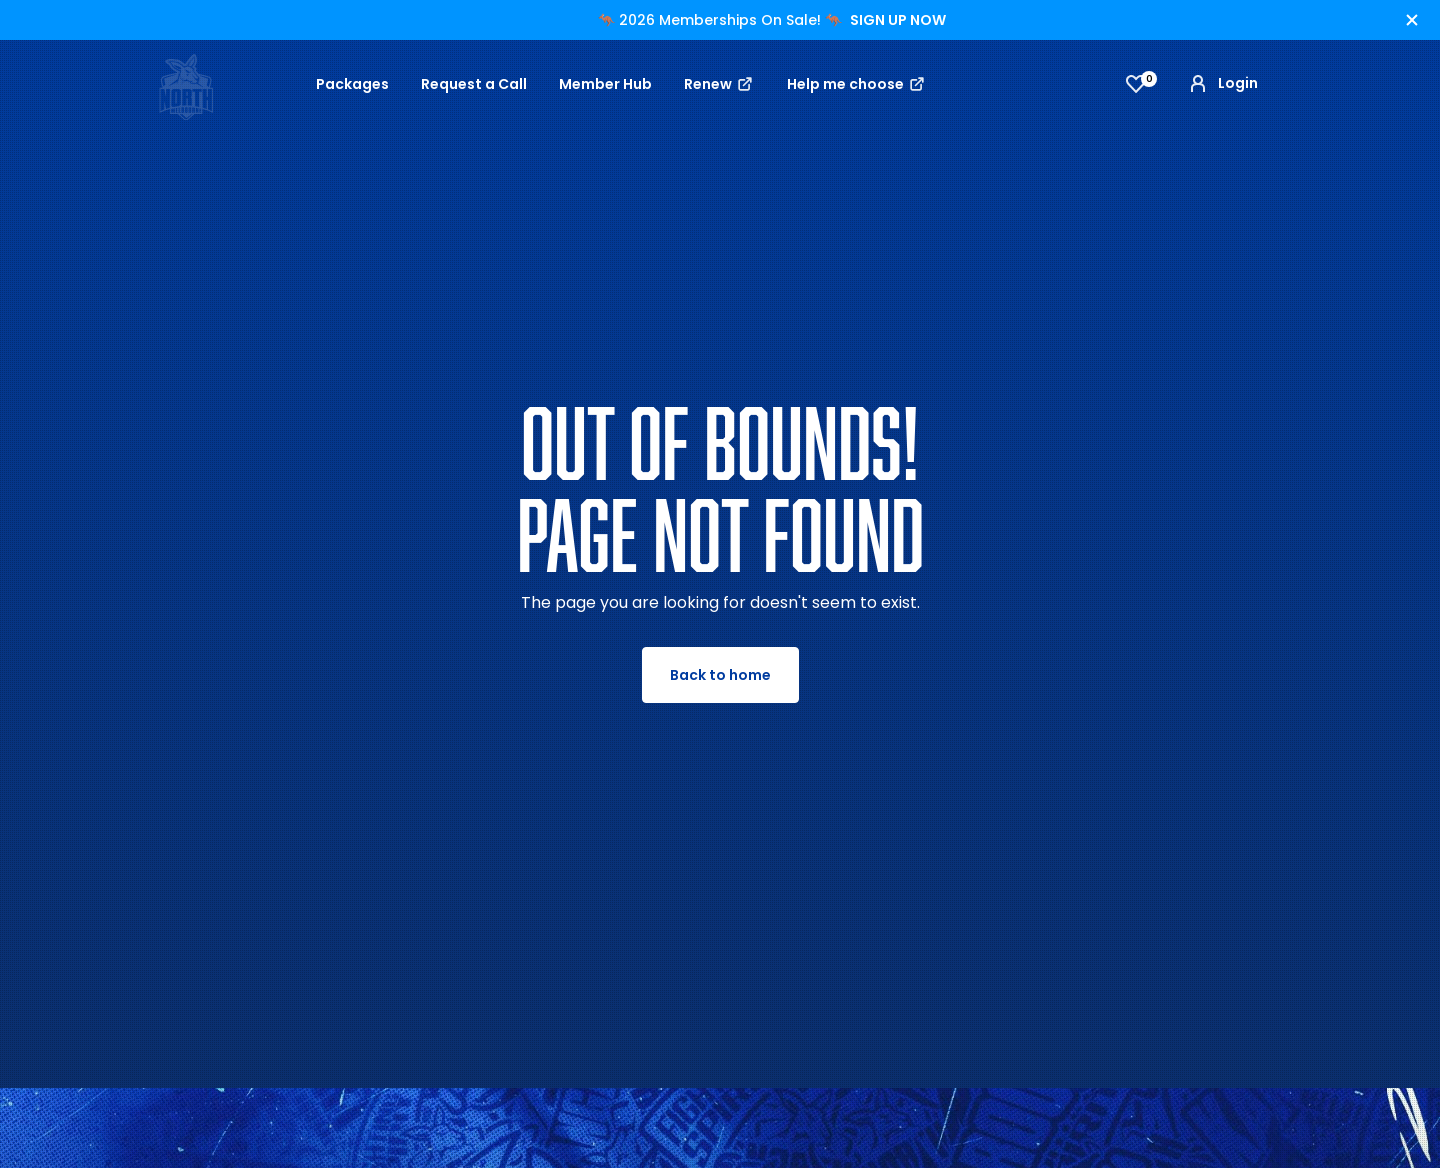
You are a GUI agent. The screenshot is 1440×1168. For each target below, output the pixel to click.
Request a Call (474, 84)
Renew (719, 84)
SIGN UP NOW (898, 20)
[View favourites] (1136, 84)
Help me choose (857, 84)
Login (1222, 84)
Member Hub (605, 84)
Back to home (720, 675)
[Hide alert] (1412, 20)
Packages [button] (352, 84)
